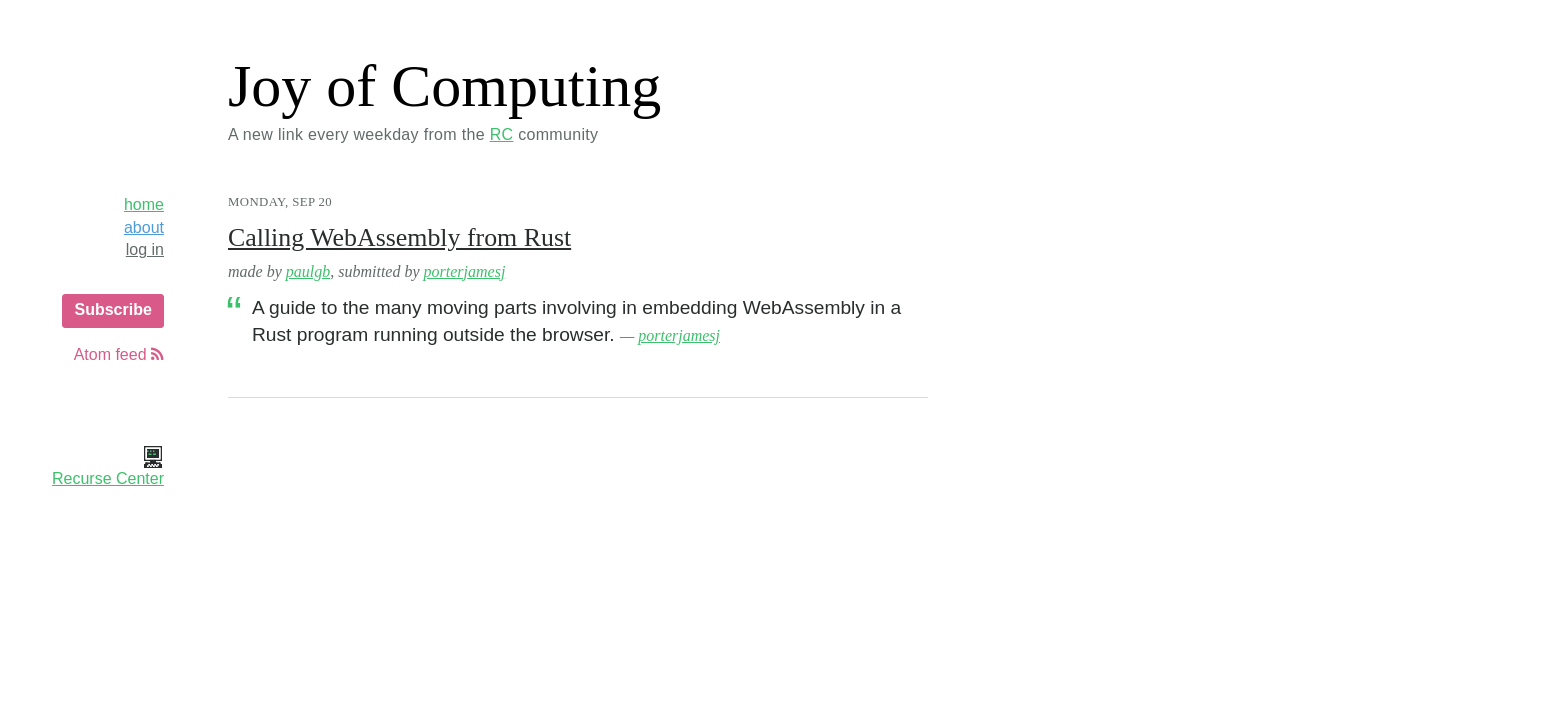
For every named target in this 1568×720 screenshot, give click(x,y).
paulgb (308, 271)
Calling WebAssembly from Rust (399, 237)
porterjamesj (465, 271)
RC (502, 134)
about (144, 227)
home (144, 204)
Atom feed (119, 354)
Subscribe (112, 309)
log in (145, 249)
